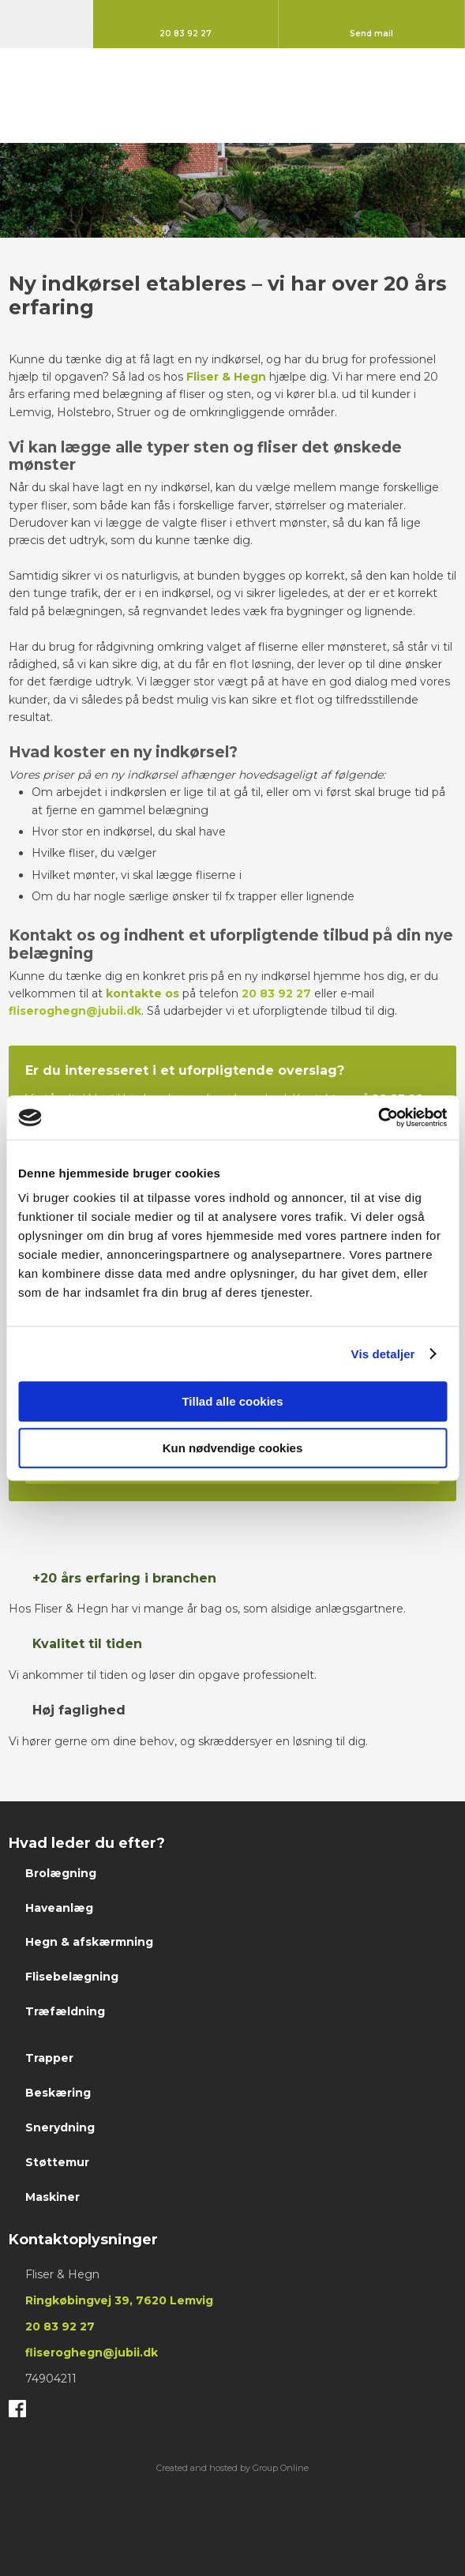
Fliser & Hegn (226, 377)
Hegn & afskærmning (89, 1942)
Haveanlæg (59, 1908)
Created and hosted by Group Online (232, 2467)
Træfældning (65, 2011)
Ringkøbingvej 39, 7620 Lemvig (119, 2300)
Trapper (49, 2058)
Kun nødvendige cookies (233, 1448)
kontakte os (142, 993)
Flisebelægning (71, 1977)
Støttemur (57, 2162)
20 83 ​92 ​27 (60, 2326)
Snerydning (60, 2127)
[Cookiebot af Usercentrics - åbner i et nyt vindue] (378, 1117)
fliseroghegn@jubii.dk (75, 1011)
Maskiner (52, 2197)
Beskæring (58, 2093)
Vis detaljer (383, 1354)
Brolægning (60, 1873)
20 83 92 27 (276, 993)
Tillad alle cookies (232, 1401)
